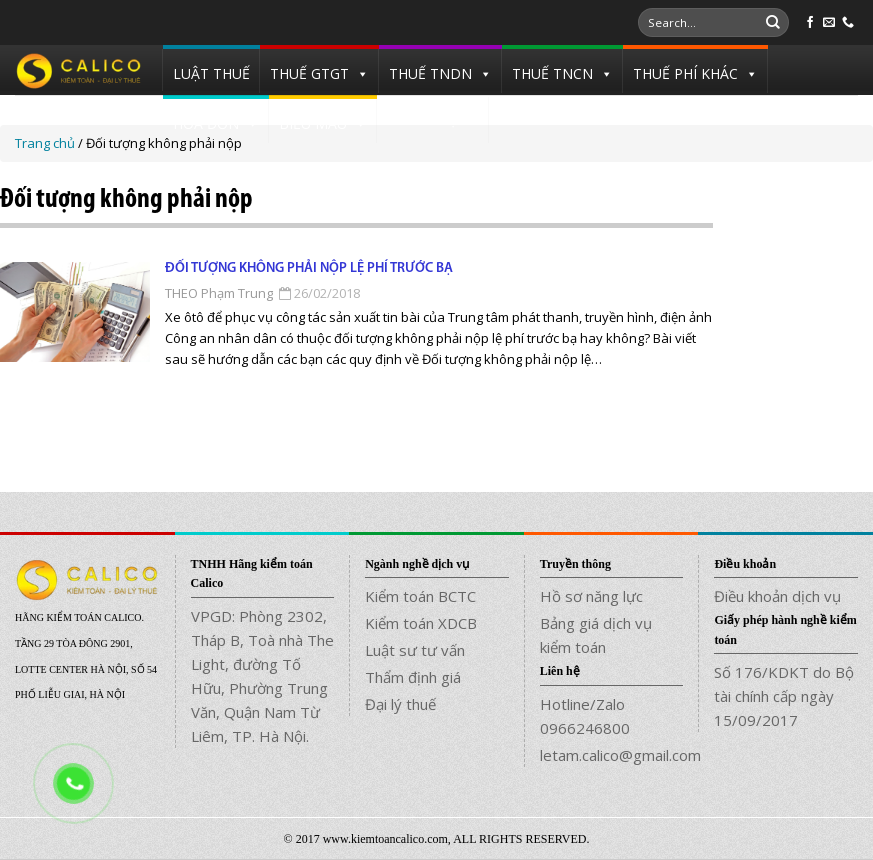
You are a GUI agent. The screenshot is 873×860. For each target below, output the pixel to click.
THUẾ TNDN (430, 73)
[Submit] (773, 23)
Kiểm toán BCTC (420, 596)
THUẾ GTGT (309, 73)
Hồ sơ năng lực (591, 596)
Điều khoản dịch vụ (777, 596)
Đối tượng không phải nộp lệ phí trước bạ (309, 268)
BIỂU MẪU (313, 123)
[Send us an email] (829, 23)
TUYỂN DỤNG (433, 119)
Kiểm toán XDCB (421, 623)
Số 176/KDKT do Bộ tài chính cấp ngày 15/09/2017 (784, 696)
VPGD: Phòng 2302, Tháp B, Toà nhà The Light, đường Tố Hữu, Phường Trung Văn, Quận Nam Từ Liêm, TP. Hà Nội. (262, 676)
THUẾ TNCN (552, 73)
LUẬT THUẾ (211, 73)
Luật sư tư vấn (415, 650)
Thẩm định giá (413, 677)
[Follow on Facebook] (810, 23)
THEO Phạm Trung (219, 293)
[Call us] (848, 23)
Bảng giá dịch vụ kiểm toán (596, 635)
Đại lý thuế (400, 704)
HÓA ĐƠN (206, 123)
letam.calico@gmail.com (612, 755)
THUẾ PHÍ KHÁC (685, 73)
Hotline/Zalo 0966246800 (585, 716)
